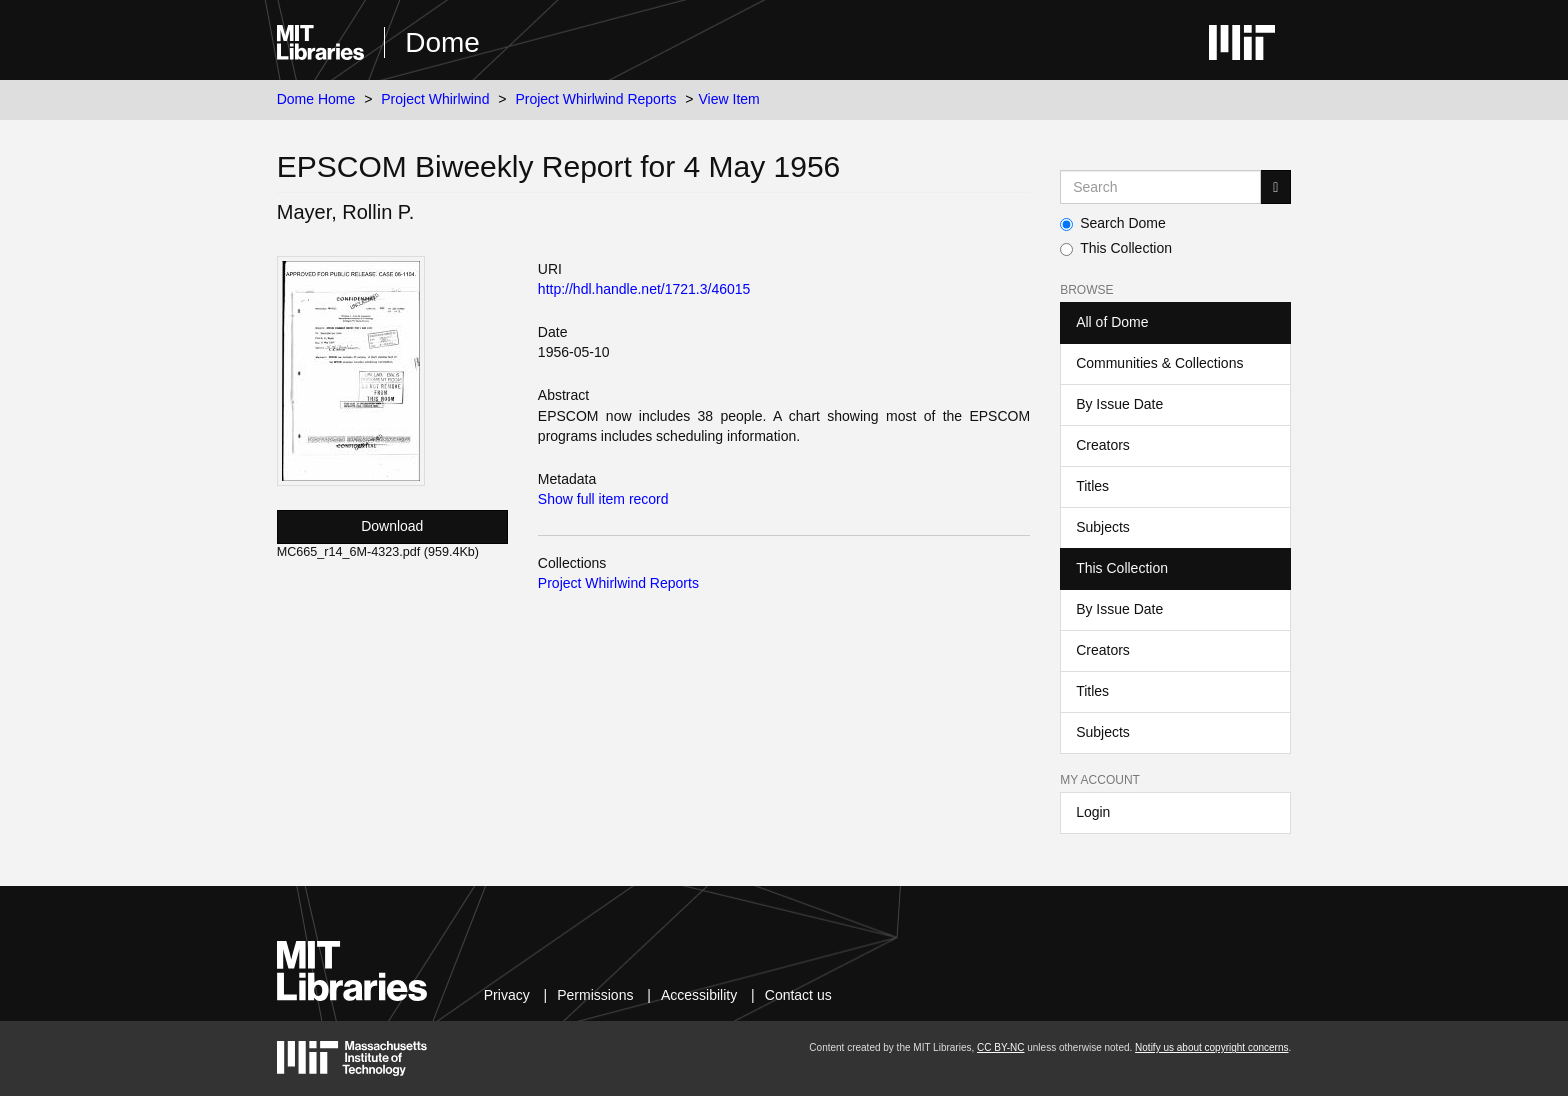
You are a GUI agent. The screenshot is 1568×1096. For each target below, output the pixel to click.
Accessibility (699, 995)
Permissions (595, 995)
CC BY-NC (1000, 1047)
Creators (1103, 445)
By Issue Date (1119, 404)
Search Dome (1113, 223)
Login (1093, 812)
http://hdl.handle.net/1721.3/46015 (644, 289)
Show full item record (603, 499)
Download (392, 526)
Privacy (507, 995)
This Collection (1116, 248)
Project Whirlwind (435, 99)
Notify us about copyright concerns (1211, 1047)
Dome (442, 42)
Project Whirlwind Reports (595, 99)
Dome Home (316, 99)
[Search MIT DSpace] (1160, 187)
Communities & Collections (1159, 363)
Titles (1092, 486)
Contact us (798, 995)
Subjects (1103, 527)
